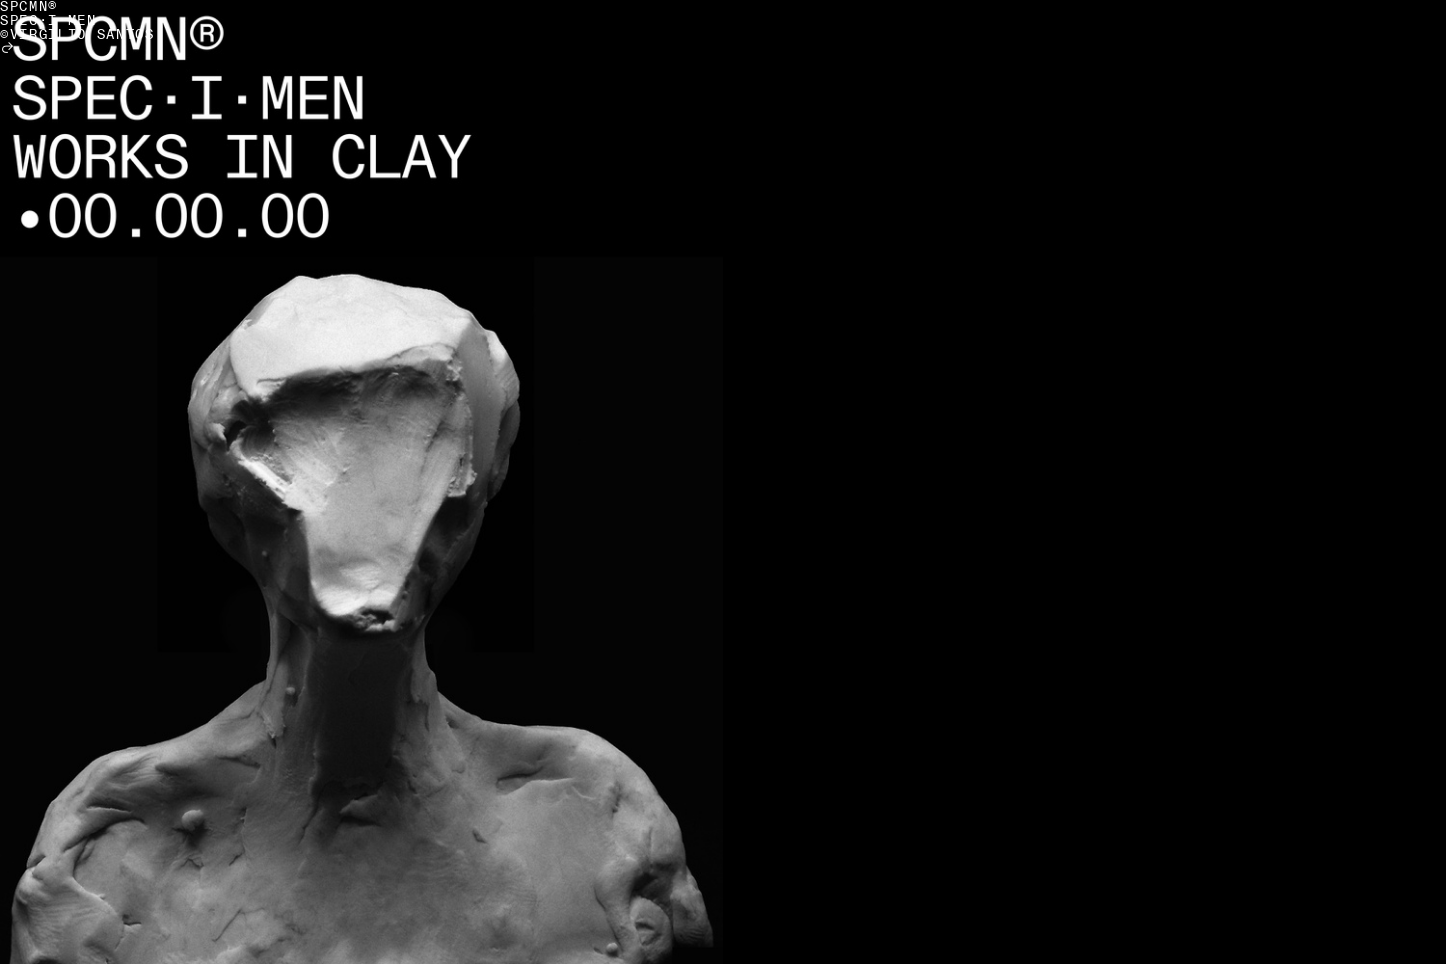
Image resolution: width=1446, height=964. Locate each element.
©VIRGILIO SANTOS (77, 34)
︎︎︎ (8, 48)
